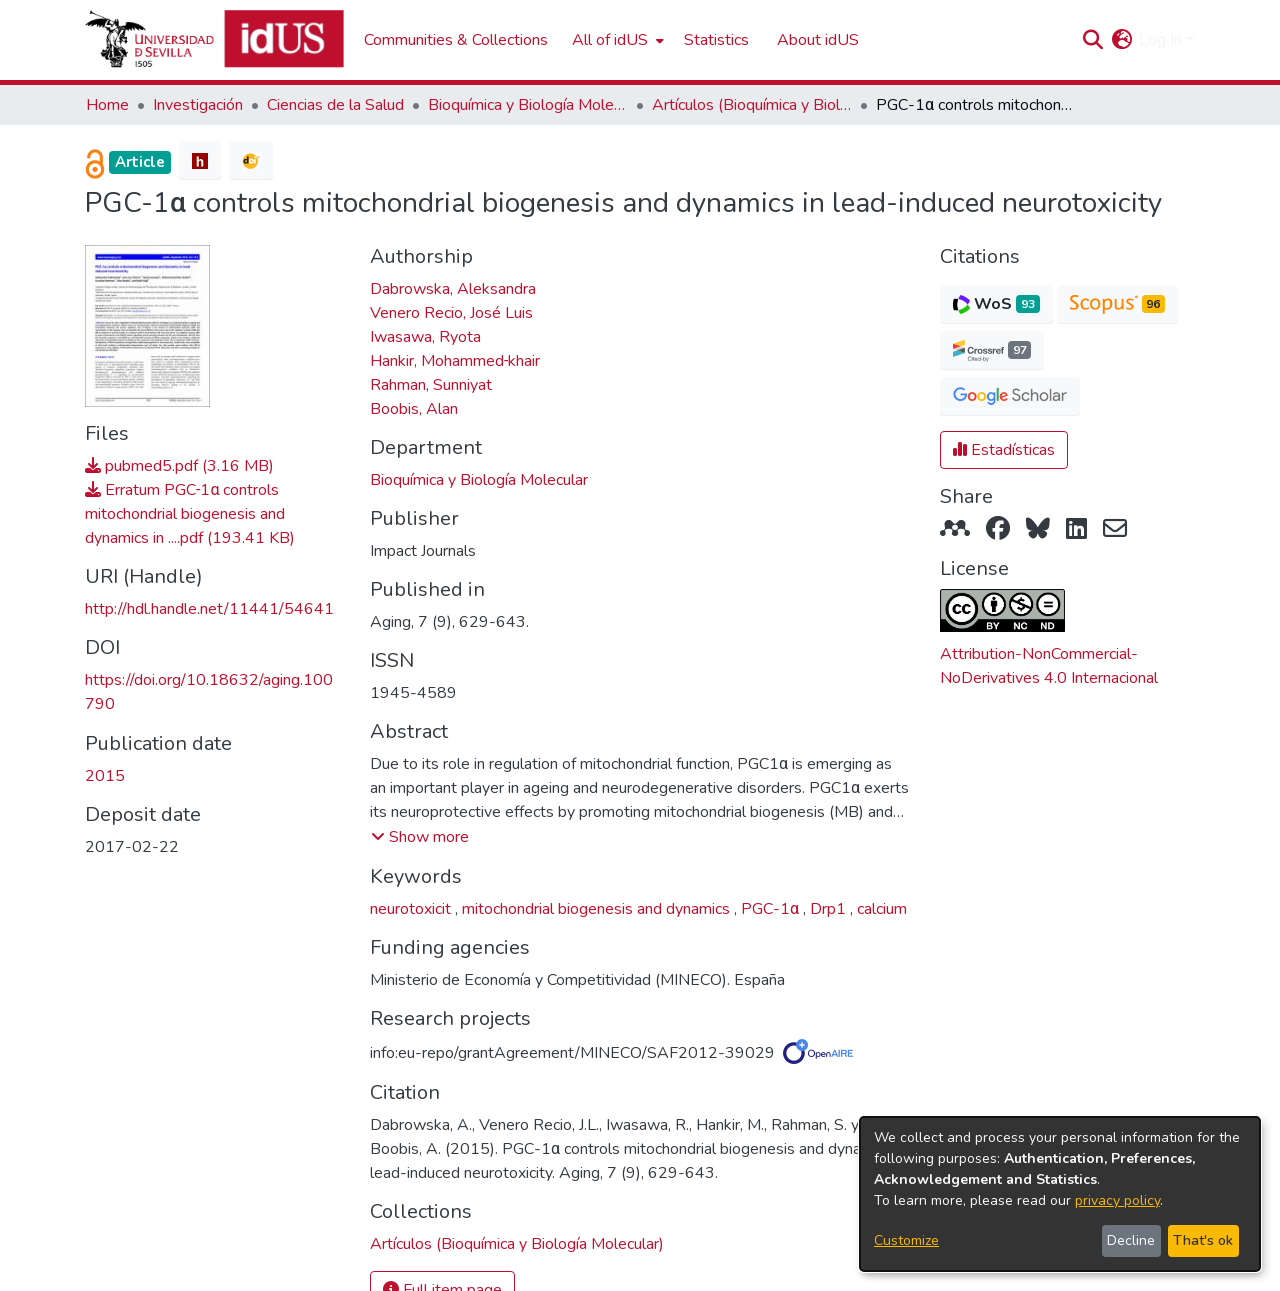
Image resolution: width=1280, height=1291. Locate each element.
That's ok (1203, 1240)
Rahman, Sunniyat (431, 385)
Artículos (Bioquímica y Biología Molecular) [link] (752, 105)
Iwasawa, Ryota (425, 337)
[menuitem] (616, 40)
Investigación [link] (198, 105)
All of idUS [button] (610, 40)
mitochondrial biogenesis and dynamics (598, 909)
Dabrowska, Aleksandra (453, 289)
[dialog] (1060, 1194)
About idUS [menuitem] (818, 40)
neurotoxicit (412, 909)
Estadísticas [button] (1004, 450)
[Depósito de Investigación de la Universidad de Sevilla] (214, 40)
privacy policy (1117, 1200)
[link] (517, 1244)
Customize (906, 1240)
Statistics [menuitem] (716, 40)
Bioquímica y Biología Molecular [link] (528, 105)
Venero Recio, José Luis (451, 313)
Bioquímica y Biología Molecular (479, 480)
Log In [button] (1162, 40)
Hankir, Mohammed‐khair (455, 361)
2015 (105, 776)
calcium (882, 909)
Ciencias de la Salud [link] (335, 105)
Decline (1131, 1240)
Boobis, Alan (414, 409)
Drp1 (830, 909)
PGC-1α (772, 909)
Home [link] (107, 105)
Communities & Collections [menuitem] (456, 40)
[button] (1092, 40)
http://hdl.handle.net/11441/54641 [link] (209, 609)
